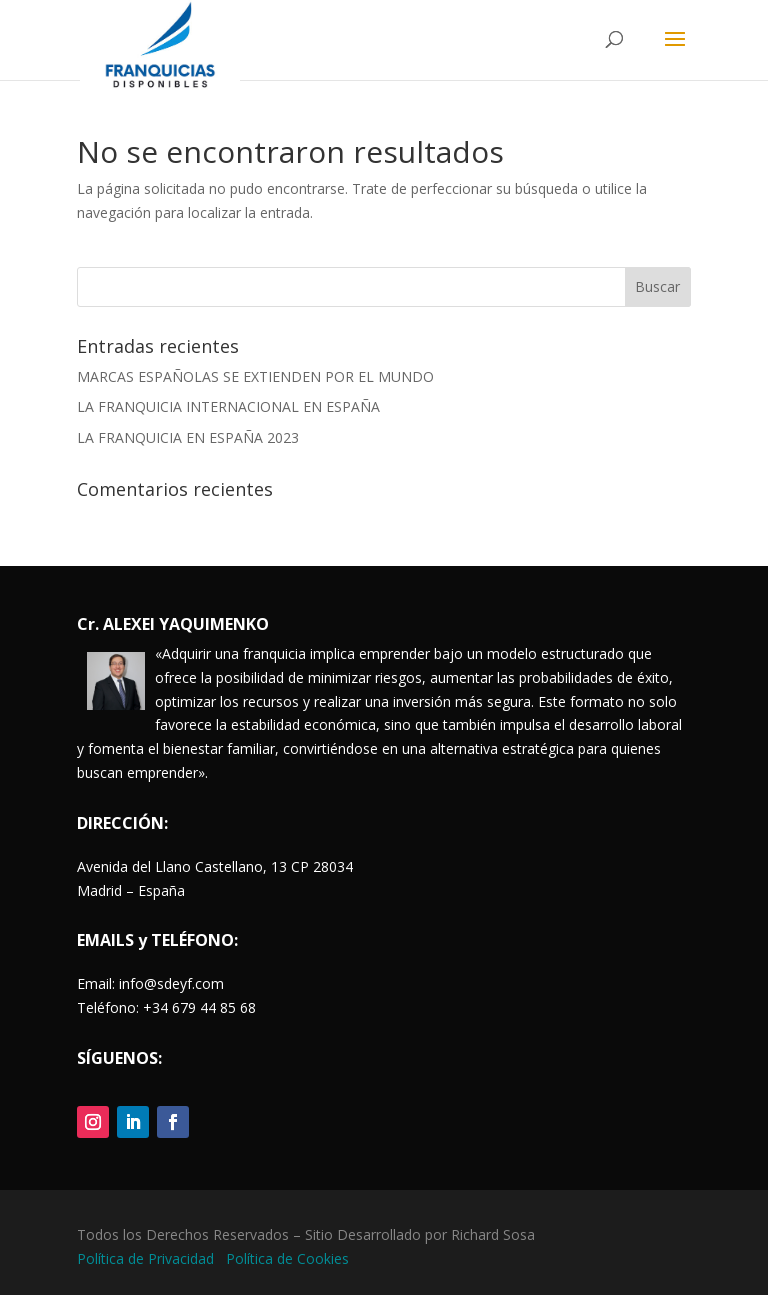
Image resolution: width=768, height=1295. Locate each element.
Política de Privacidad (147, 1258)
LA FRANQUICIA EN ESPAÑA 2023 (188, 437)
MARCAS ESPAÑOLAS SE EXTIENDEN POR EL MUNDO (255, 376)
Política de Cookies (287, 1258)
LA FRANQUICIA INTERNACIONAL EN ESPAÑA (228, 406)
